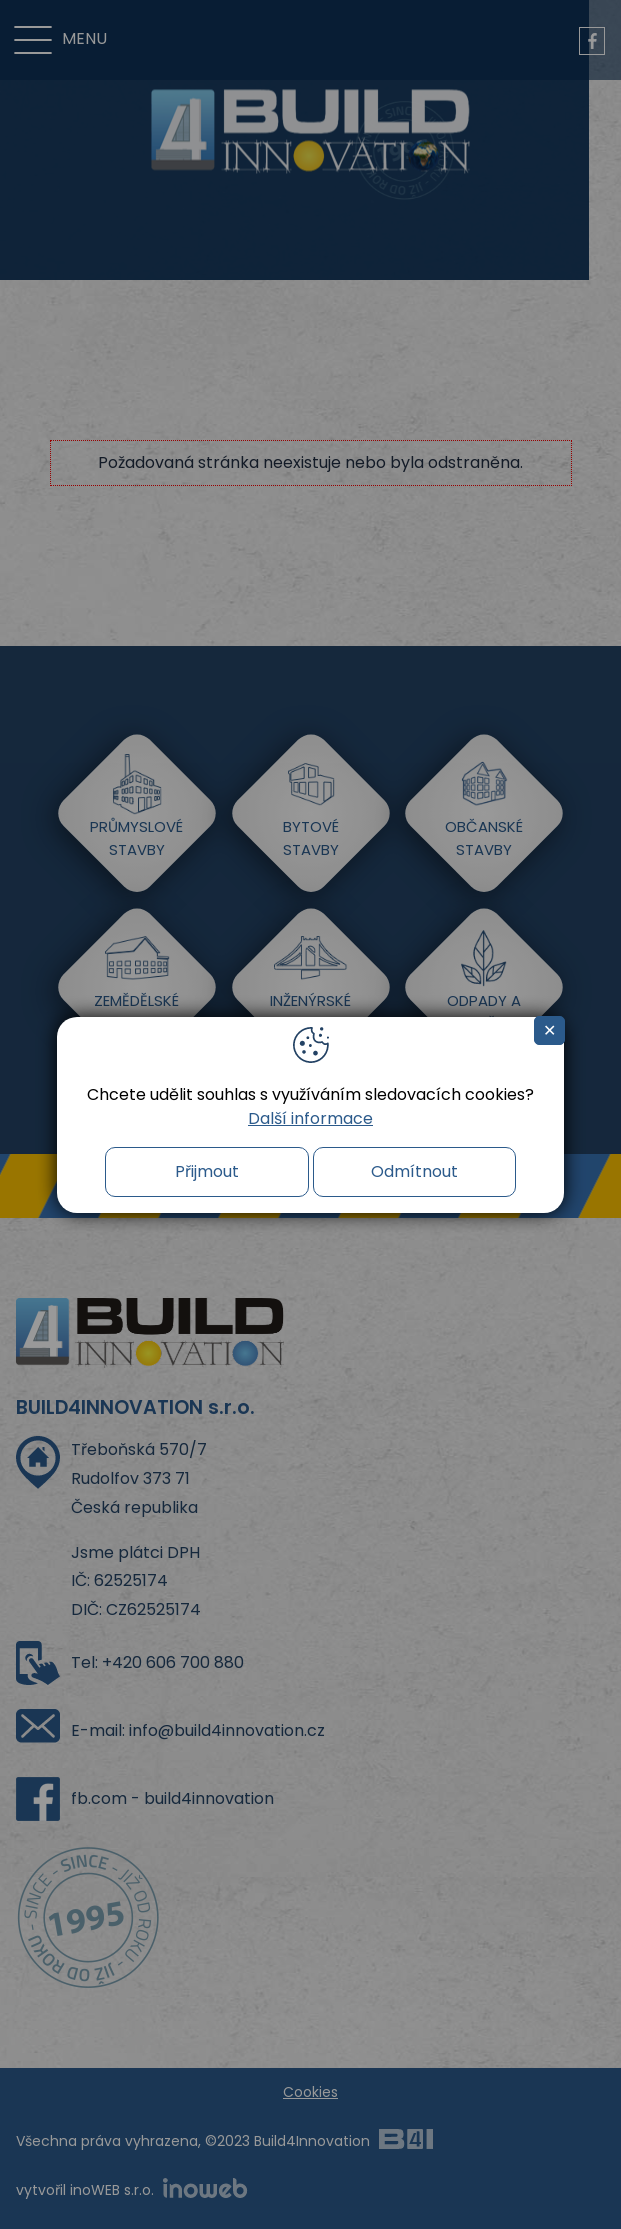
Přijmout (207, 1171)
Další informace (310, 1118)
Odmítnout (414, 1171)
